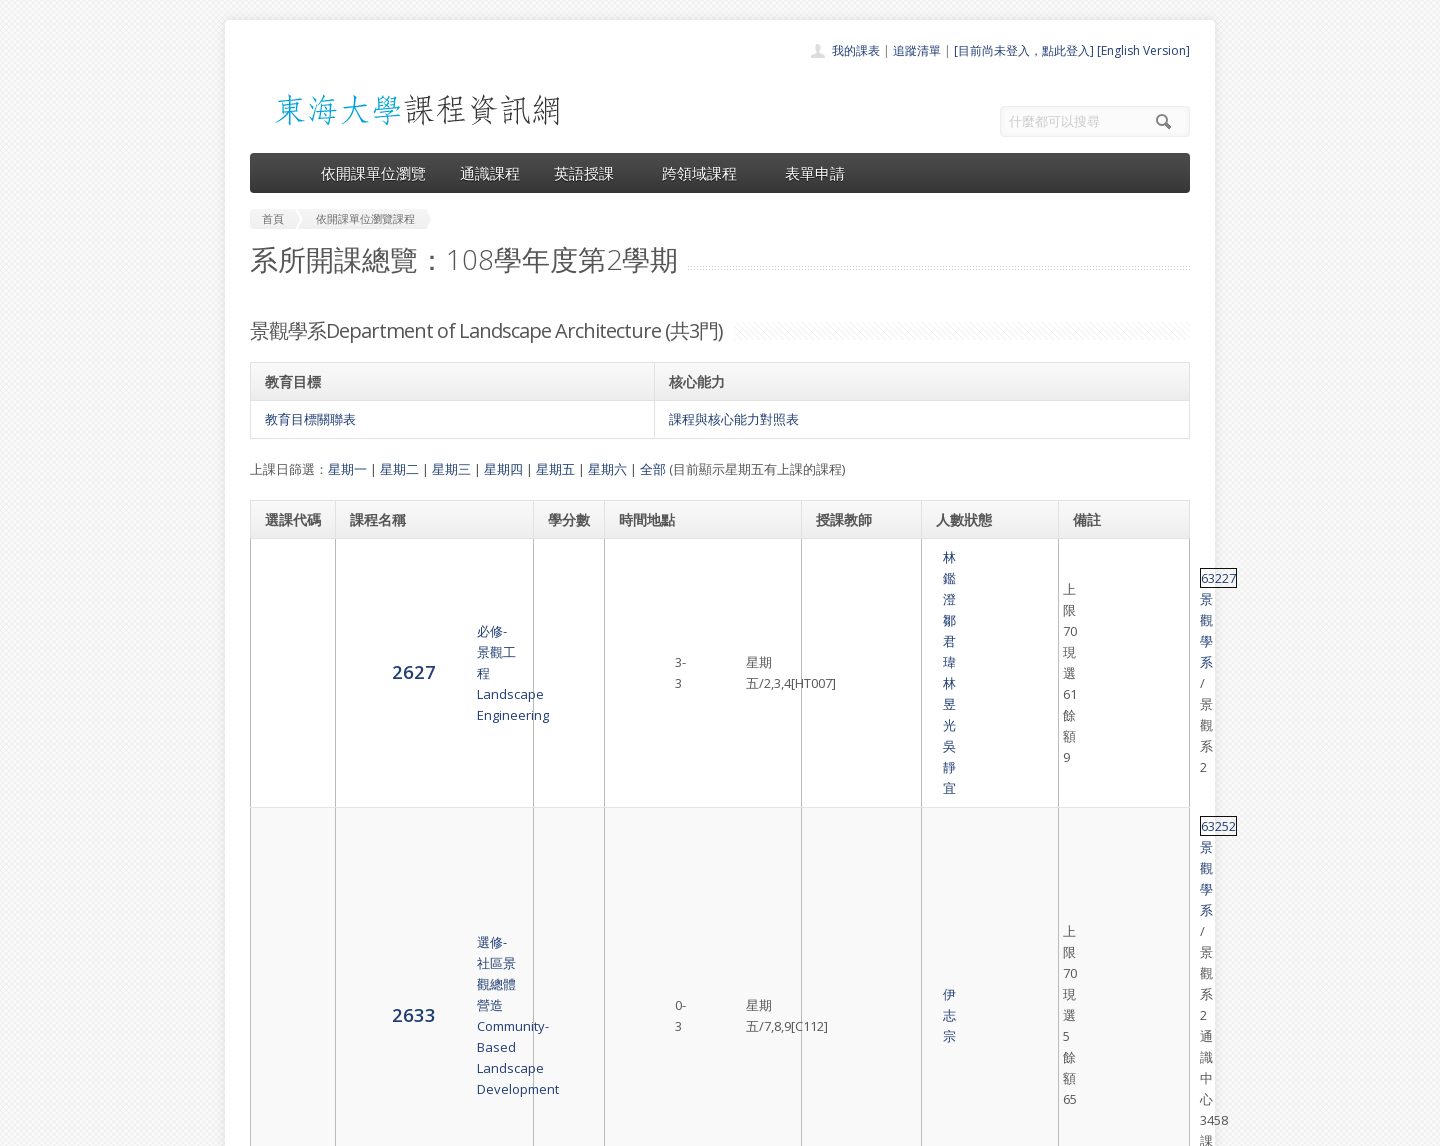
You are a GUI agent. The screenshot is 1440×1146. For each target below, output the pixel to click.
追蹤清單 (917, 50)
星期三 (451, 469)
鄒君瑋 (878, 557)
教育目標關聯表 (310, 419)
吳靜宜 (878, 578)
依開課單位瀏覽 (373, 173)
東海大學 (267, 1125)
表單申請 (815, 173)
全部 (653, 469)
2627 (287, 566)
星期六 (607, 469)
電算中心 (522, 1125)
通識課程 (490, 173)
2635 (287, 747)
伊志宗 (836, 648)
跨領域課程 (706, 173)
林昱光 (836, 578)
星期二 (399, 469)
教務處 (585, 1125)
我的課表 (856, 50)
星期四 (503, 469)
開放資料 (668, 1047)
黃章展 (878, 728)
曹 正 (836, 728)
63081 (1092, 717)
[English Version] (1143, 50)
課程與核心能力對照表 (734, 419)
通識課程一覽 (680, 981)
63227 (1092, 557)
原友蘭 (878, 749)
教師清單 (668, 1069)
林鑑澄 (836, 557)
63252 (1092, 616)
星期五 (555, 469)
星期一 (347, 469)
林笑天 (836, 770)
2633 (287, 646)
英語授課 (591, 173)
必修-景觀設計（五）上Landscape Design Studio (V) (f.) (427, 749)
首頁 (656, 937)
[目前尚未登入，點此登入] (1024, 50)
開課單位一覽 (680, 959)
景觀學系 (1140, 557)
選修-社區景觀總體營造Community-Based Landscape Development (426, 648)
